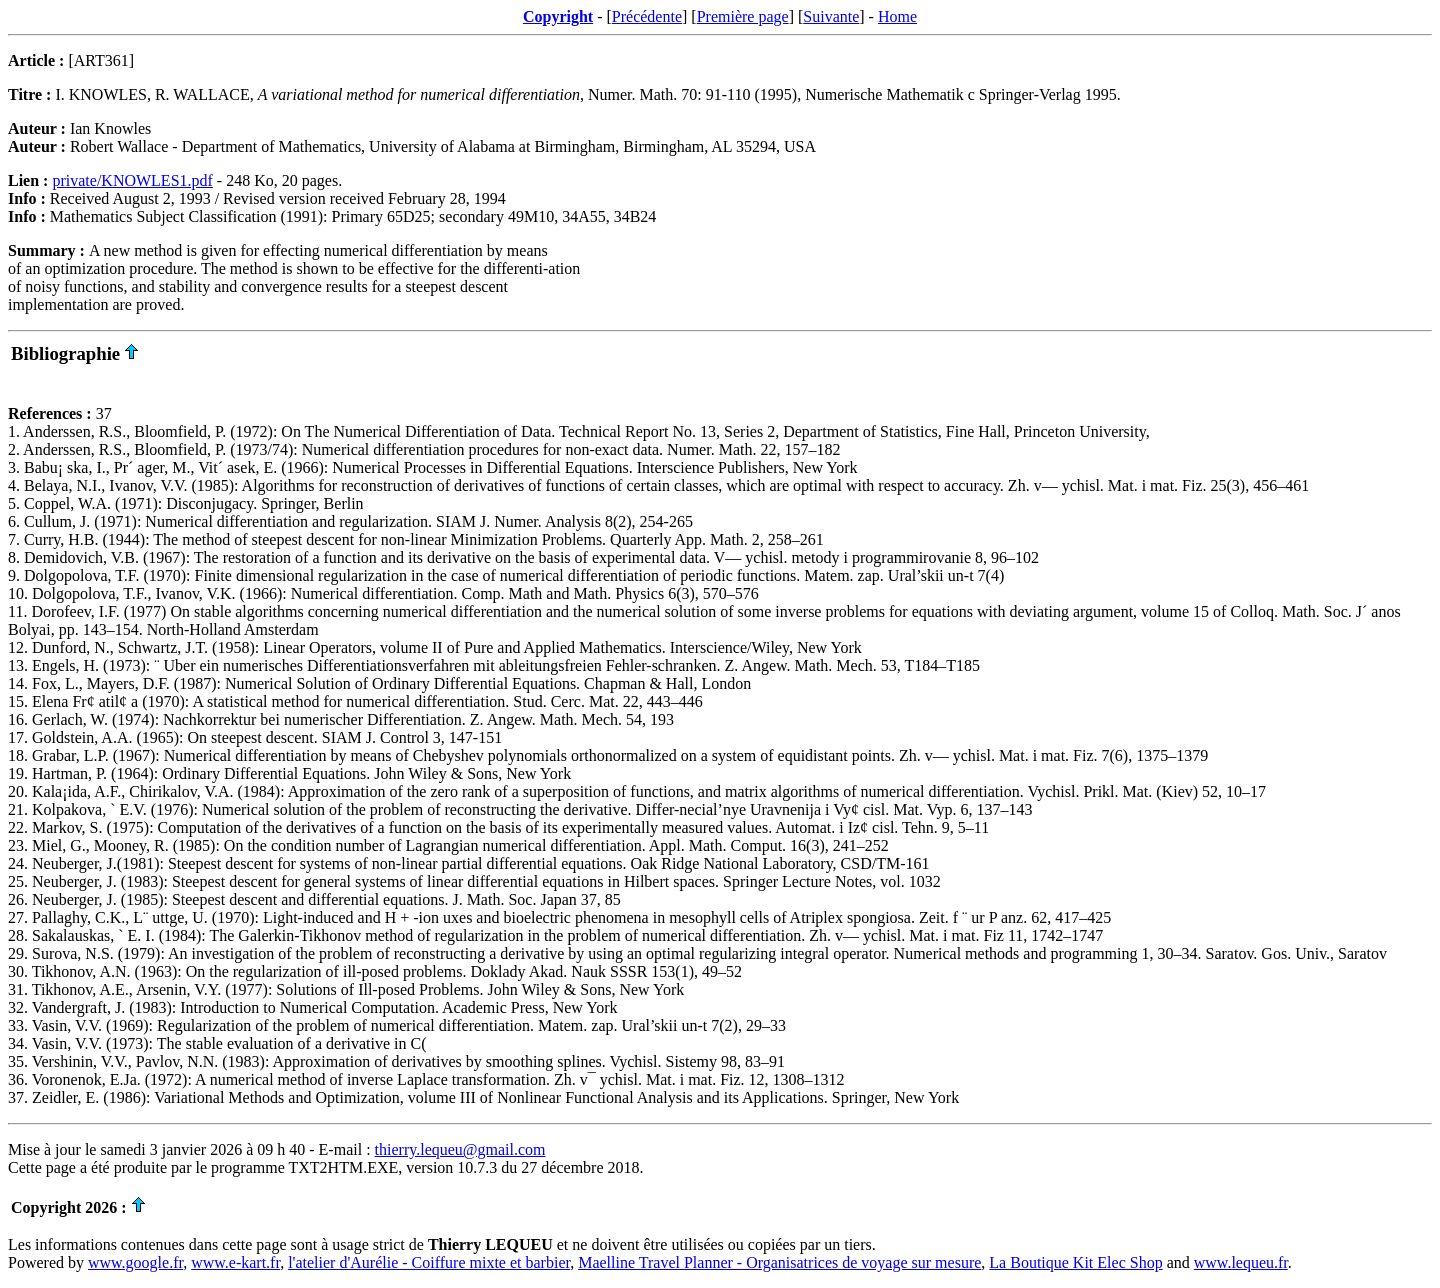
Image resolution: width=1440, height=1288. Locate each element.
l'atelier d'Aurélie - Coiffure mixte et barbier (429, 1262)
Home (897, 16)
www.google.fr (135, 1262)
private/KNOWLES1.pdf (132, 180)
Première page (743, 16)
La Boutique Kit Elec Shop (1075, 1262)
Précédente (647, 16)
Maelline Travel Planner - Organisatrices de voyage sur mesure (779, 1262)
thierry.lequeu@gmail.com (460, 1149)
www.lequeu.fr (1241, 1262)
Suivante (831, 16)
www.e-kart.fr (235, 1262)
